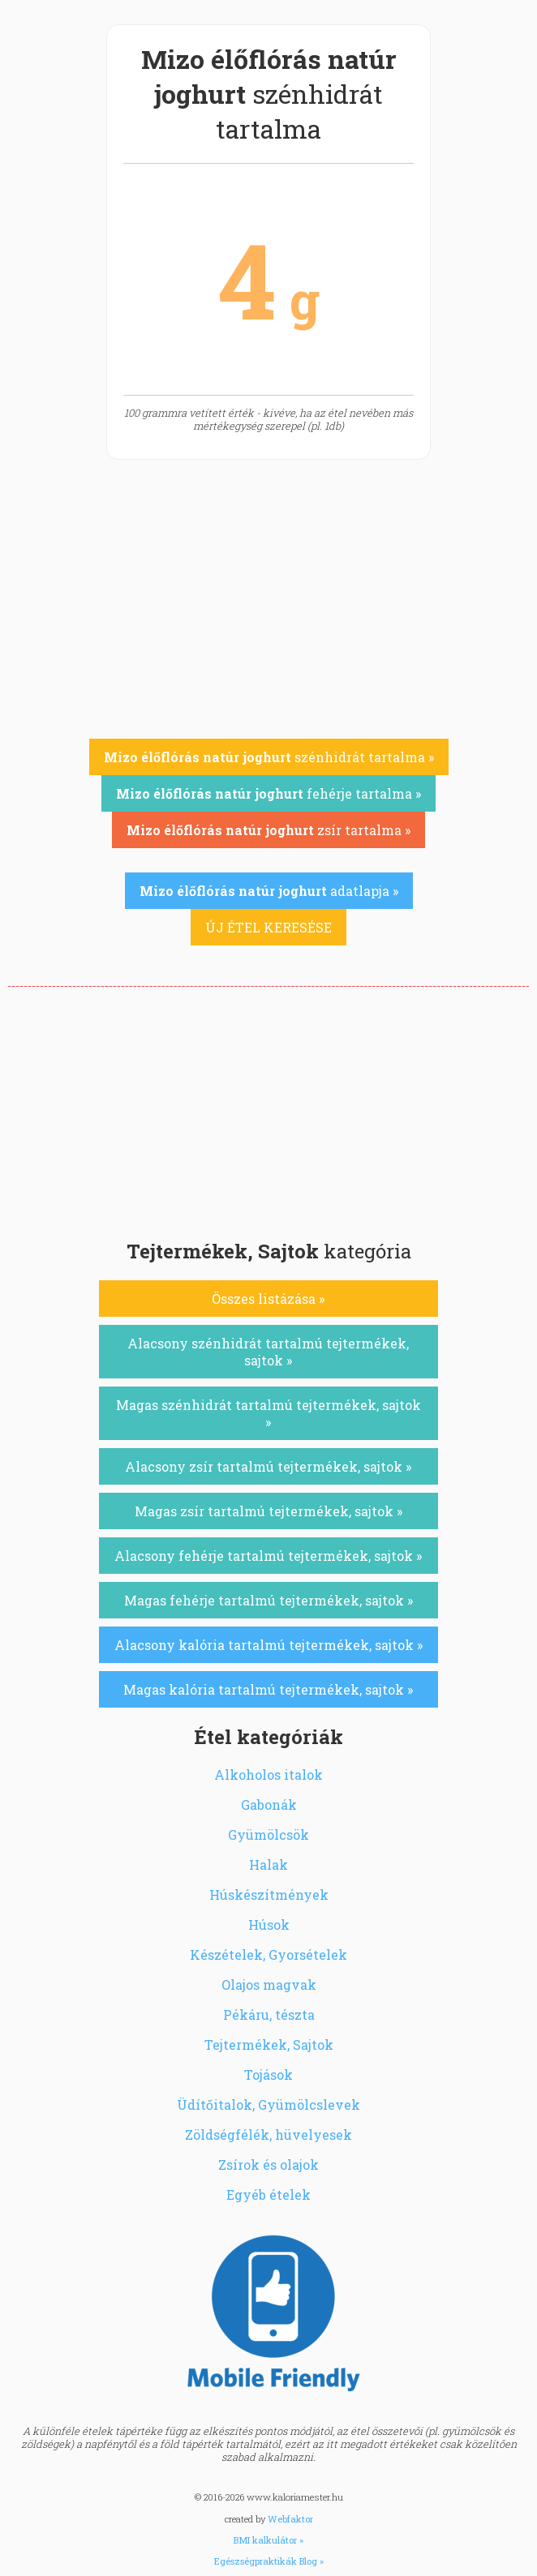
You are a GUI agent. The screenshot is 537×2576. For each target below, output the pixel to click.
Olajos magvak (268, 1984)
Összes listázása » (268, 1298)
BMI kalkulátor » (268, 2540)
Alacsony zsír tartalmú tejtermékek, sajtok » (268, 1466)
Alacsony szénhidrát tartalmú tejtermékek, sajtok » (268, 1352)
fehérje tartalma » (268, 793)
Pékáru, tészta (269, 2014)
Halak (268, 1864)
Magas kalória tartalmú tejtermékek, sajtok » (268, 1689)
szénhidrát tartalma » (269, 756)
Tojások (268, 2074)
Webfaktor (290, 2519)
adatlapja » (269, 890)
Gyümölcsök (268, 1834)
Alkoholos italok (268, 1774)
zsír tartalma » (268, 829)
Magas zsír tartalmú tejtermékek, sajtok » (268, 1510)
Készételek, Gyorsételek (268, 1954)
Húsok (269, 1924)
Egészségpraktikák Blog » (269, 2561)
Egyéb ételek (268, 2194)
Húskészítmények (269, 1894)
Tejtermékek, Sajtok (268, 2044)
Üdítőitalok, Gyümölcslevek (268, 2104)
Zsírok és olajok (268, 2164)
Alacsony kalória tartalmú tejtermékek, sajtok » (268, 1644)
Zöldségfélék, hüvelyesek (268, 2134)
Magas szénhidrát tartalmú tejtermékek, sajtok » (268, 1413)
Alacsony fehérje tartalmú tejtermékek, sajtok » (268, 1555)
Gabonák (269, 1804)
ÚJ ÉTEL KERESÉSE (268, 927)
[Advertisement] (268, 1108)
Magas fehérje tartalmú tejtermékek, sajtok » (268, 1600)
